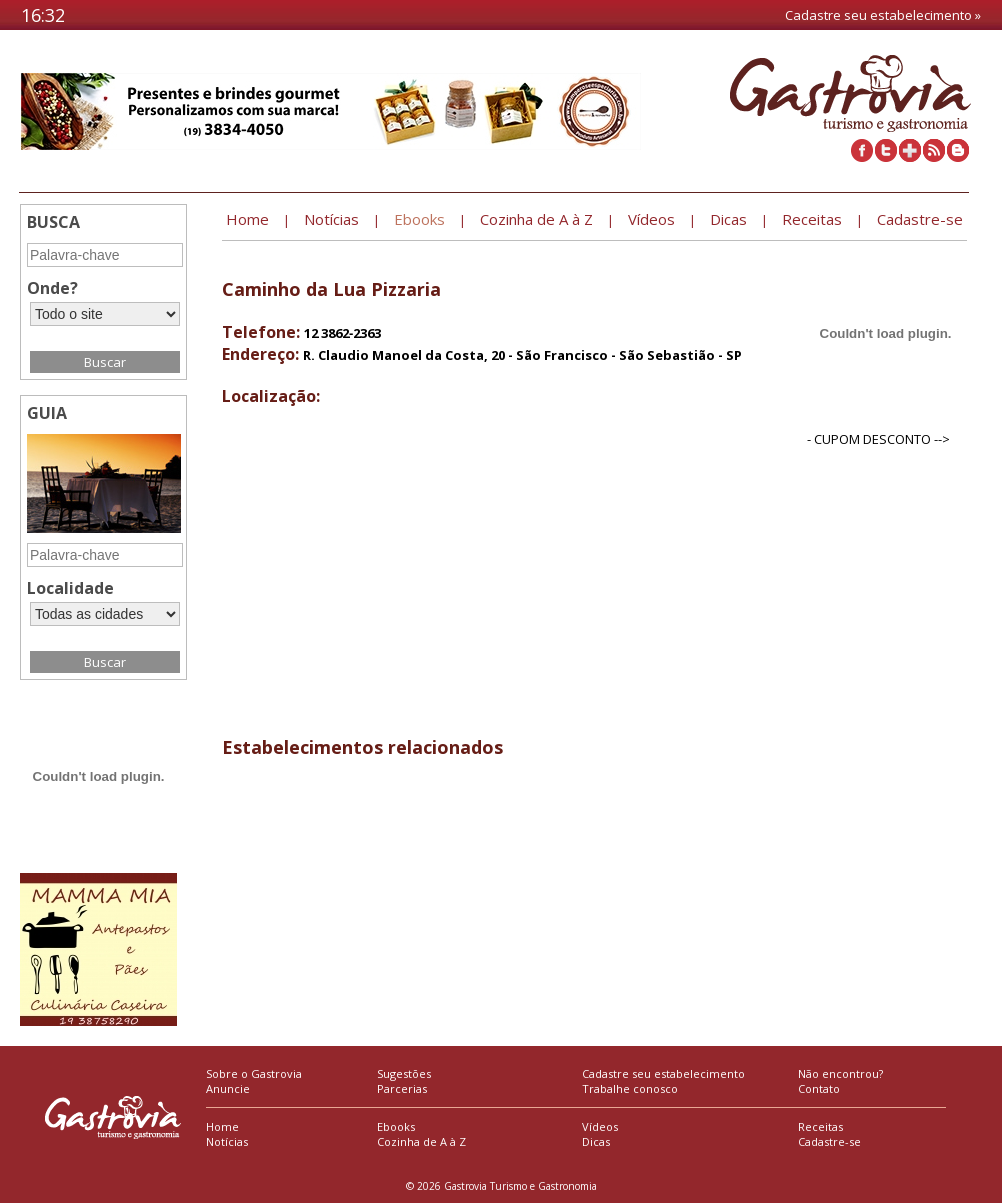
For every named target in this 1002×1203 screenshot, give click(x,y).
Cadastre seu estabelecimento (663, 1073)
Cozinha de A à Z (421, 1141)
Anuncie (228, 1088)
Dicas (596, 1141)
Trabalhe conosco (630, 1088)
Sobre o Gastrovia (254, 1073)
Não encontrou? (840, 1073)
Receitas (820, 1126)
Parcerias (402, 1088)
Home (222, 1126)
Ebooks (396, 1126)
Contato (819, 1088)
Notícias (227, 1141)
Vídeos (600, 1126)
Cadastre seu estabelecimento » (883, 15)
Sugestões (404, 1073)
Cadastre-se (829, 1141)
